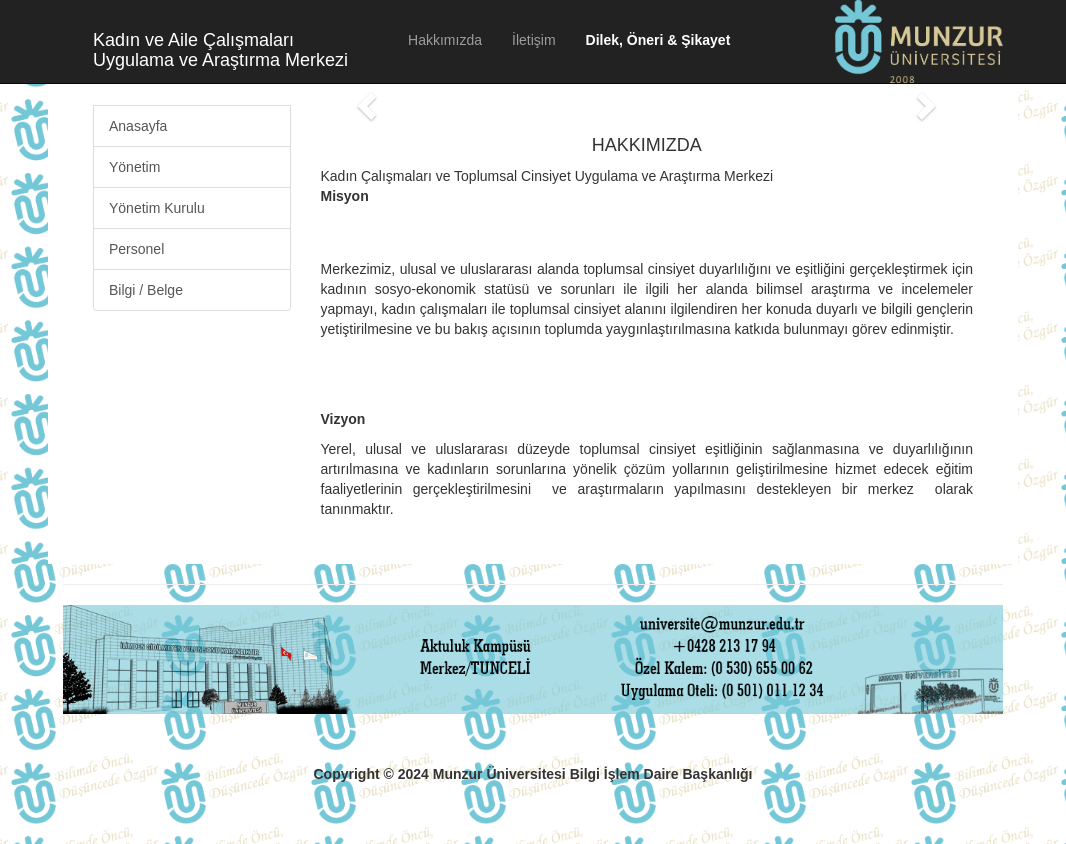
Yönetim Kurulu (157, 208)
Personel (136, 249)
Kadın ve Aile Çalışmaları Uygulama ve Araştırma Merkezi (220, 47)
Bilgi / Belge (146, 290)
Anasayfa (138, 126)
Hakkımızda (445, 40)
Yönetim (134, 167)
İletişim (534, 40)
